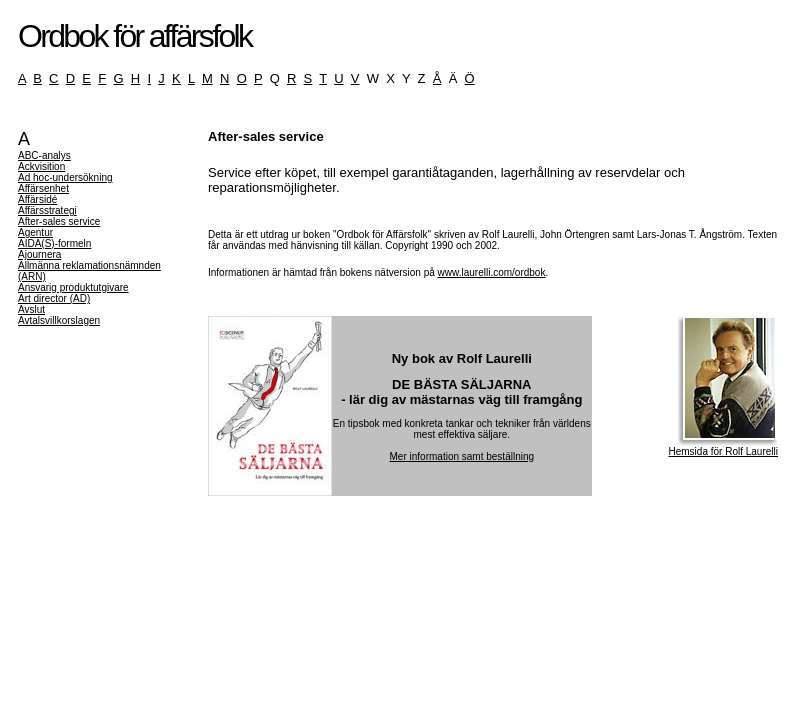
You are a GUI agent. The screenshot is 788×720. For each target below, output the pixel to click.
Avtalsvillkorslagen (59, 320)
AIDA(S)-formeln (54, 243)
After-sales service (59, 221)
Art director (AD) (54, 298)
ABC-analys (44, 155)
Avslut (31, 309)
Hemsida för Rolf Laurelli (724, 447)
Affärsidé (37, 199)
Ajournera (39, 254)
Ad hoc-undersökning (65, 177)
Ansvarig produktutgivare (73, 287)
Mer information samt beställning (462, 456)
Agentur (35, 232)
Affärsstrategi (47, 210)
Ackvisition (41, 166)
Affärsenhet (43, 188)
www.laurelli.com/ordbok (492, 272)
